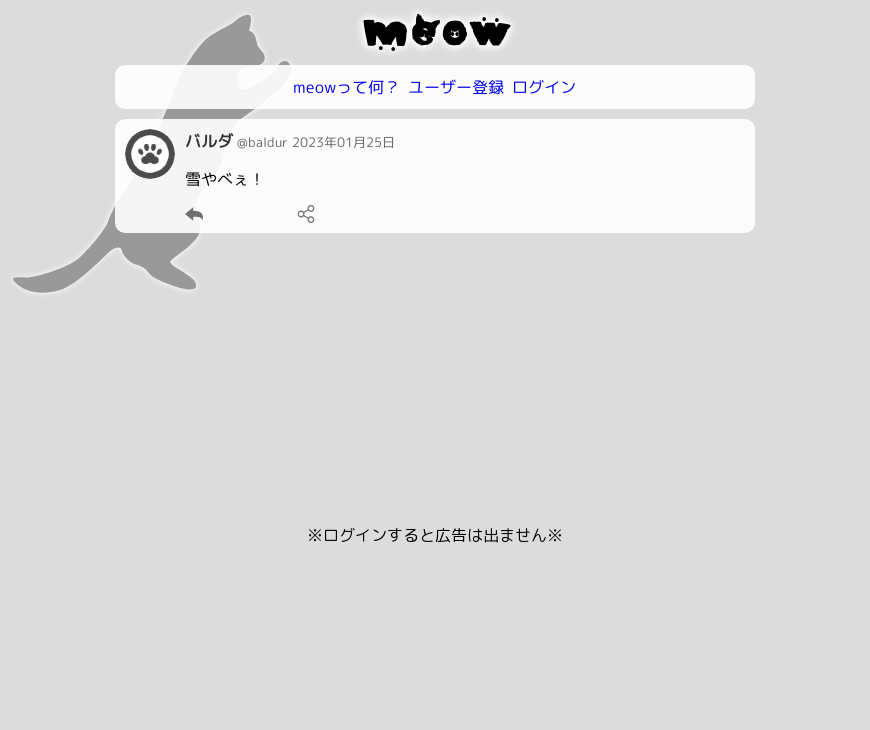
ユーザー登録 (456, 87)
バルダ (209, 141)
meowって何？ (346, 87)
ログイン (544, 87)
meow (435, 32)
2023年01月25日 (343, 142)
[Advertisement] (435, 383)
